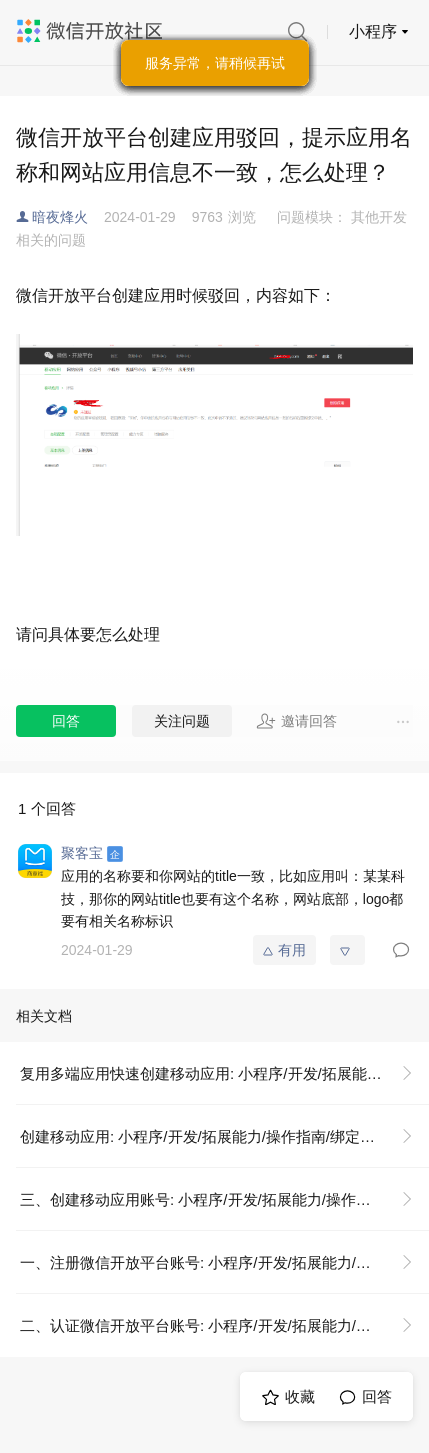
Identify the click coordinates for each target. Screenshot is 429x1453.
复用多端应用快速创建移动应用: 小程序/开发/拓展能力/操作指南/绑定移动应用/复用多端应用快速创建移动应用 (224, 1073)
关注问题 (182, 721)
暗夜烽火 (60, 217)
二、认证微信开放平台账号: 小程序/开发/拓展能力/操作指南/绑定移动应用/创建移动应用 (224, 1325)
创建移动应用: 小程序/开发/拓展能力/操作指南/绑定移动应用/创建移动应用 (224, 1136)
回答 (66, 721)
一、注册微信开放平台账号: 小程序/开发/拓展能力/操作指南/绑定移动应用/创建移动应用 (224, 1262)
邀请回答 (296, 721)
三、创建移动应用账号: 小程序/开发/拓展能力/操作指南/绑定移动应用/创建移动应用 (224, 1199)
